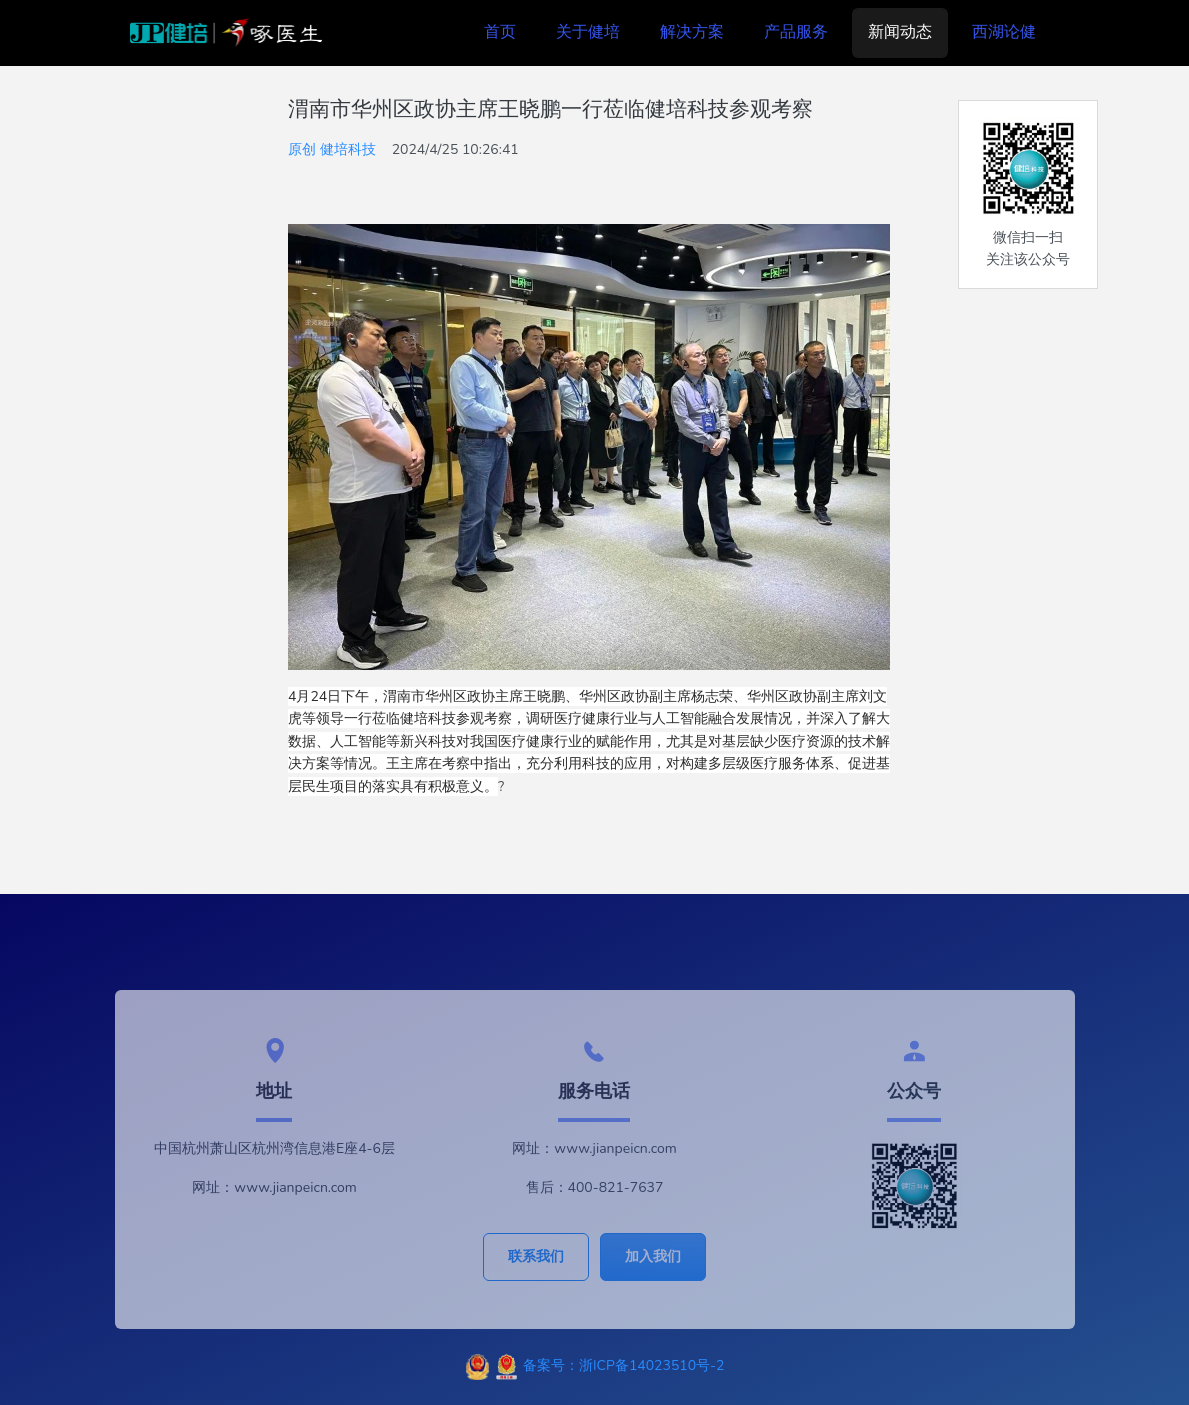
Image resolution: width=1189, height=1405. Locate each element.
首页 (500, 32)
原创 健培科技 (332, 149)
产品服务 (796, 32)
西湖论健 (1004, 32)
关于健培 (588, 32)
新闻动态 (900, 32)
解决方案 (692, 32)
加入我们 (653, 1256)
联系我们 (536, 1256)
